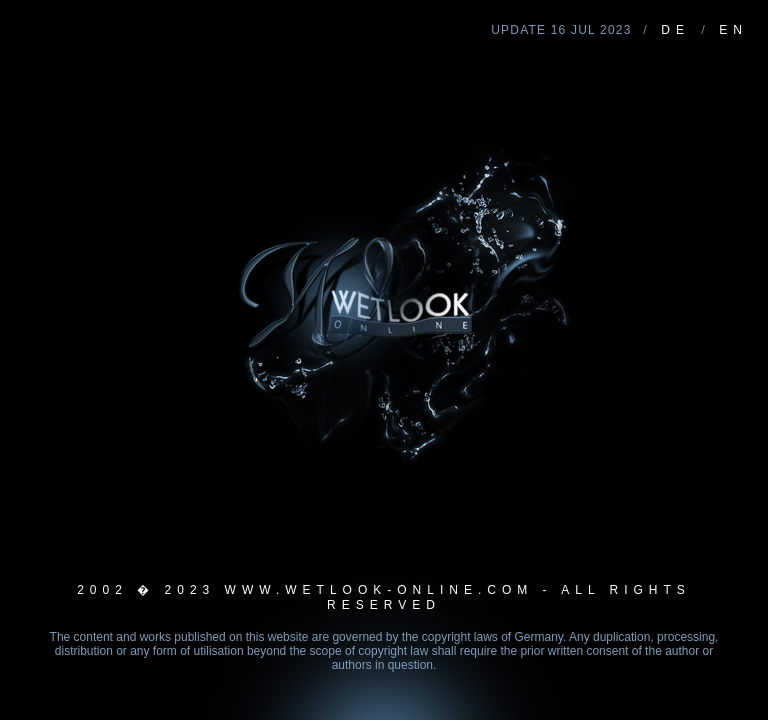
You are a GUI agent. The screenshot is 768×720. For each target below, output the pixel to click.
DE (675, 30)
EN (733, 30)
